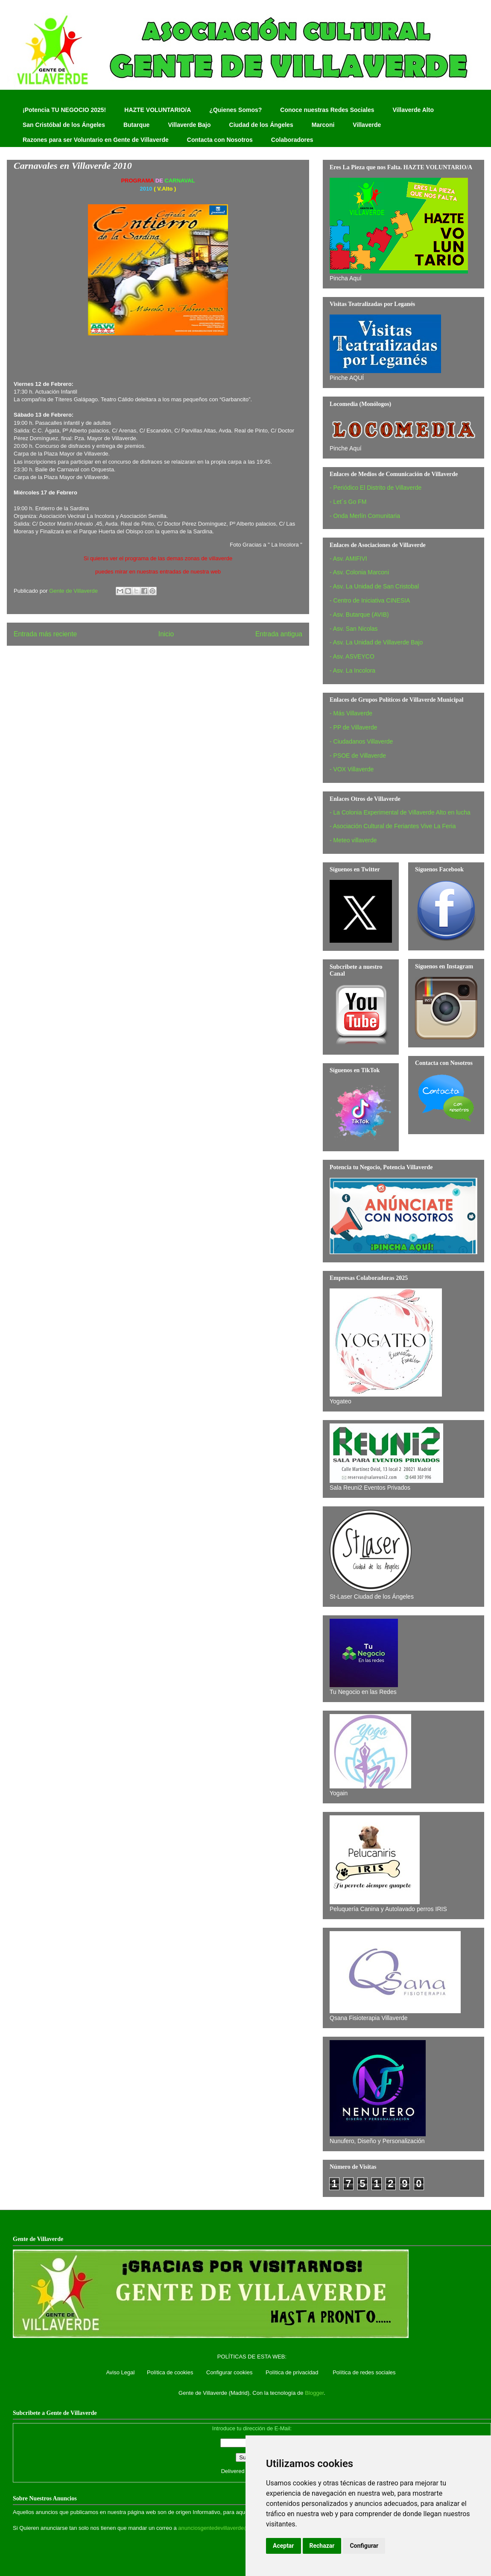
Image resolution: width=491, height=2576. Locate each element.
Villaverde (367, 124)
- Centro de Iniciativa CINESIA (370, 600)
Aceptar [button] (283, 2545)
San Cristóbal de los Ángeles (64, 124)
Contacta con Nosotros (220, 139)
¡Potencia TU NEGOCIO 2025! (64, 109)
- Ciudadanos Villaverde (361, 741)
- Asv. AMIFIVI (348, 558)
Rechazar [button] (322, 2545)
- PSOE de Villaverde (358, 755)
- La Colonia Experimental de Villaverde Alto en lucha (400, 812)
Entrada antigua (278, 634)
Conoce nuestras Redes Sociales (327, 109)
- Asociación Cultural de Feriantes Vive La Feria (393, 826)
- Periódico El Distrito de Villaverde (375, 487)
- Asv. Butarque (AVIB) (359, 614)
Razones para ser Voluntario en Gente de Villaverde (96, 139)
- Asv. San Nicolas (354, 628)
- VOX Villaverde (352, 769)
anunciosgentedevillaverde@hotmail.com (228, 2528)
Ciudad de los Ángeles (261, 124)
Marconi (323, 124)
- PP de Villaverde (353, 727)
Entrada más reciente (45, 634)
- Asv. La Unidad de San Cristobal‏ (374, 586)
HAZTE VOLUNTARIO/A (157, 109)
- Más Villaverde (351, 713)
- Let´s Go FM (348, 501)
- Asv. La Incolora (352, 670)
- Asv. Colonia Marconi (359, 572)
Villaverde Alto (412, 109)
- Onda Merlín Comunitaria (365, 515)
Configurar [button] (364, 2545)
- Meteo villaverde (353, 840)
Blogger (314, 2393)
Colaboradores (292, 139)
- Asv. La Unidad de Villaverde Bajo (376, 642)
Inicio (166, 634)
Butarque (136, 124)
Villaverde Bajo (189, 124)
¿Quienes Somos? (235, 109)
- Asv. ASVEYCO (352, 656)
